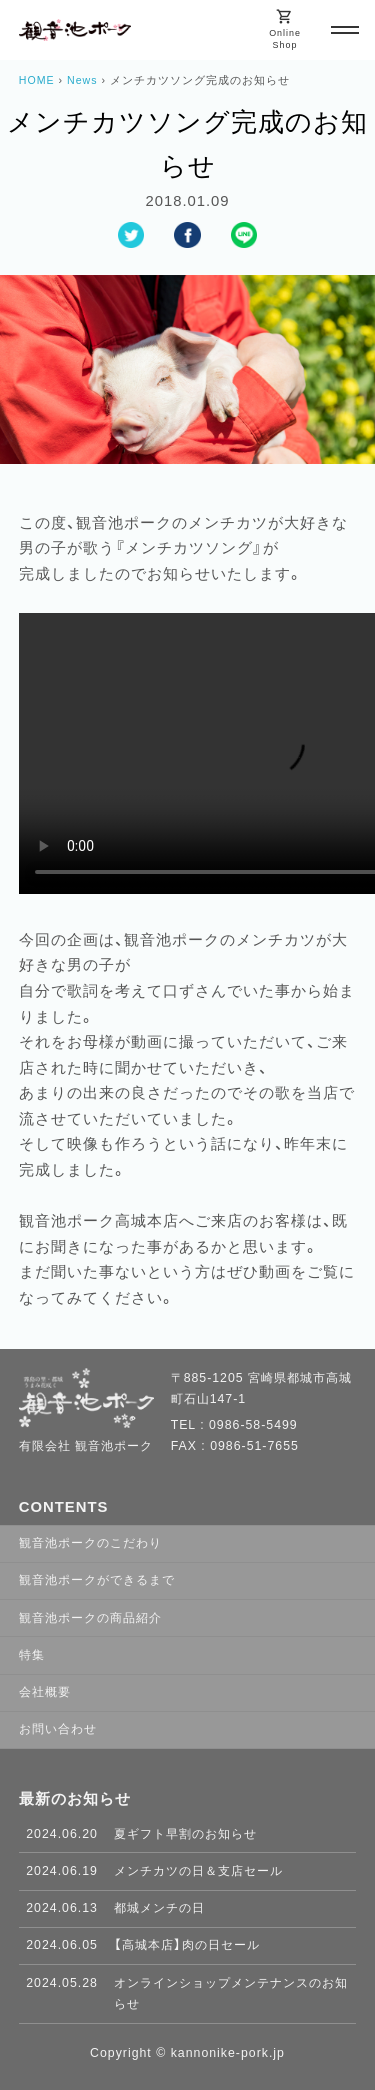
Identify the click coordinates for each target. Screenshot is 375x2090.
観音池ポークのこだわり (90, 1543)
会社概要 (45, 1692)
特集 (32, 1655)
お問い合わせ (58, 1729)
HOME (37, 80)
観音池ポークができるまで (97, 1580)
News (82, 80)
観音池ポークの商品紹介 (90, 1618)
